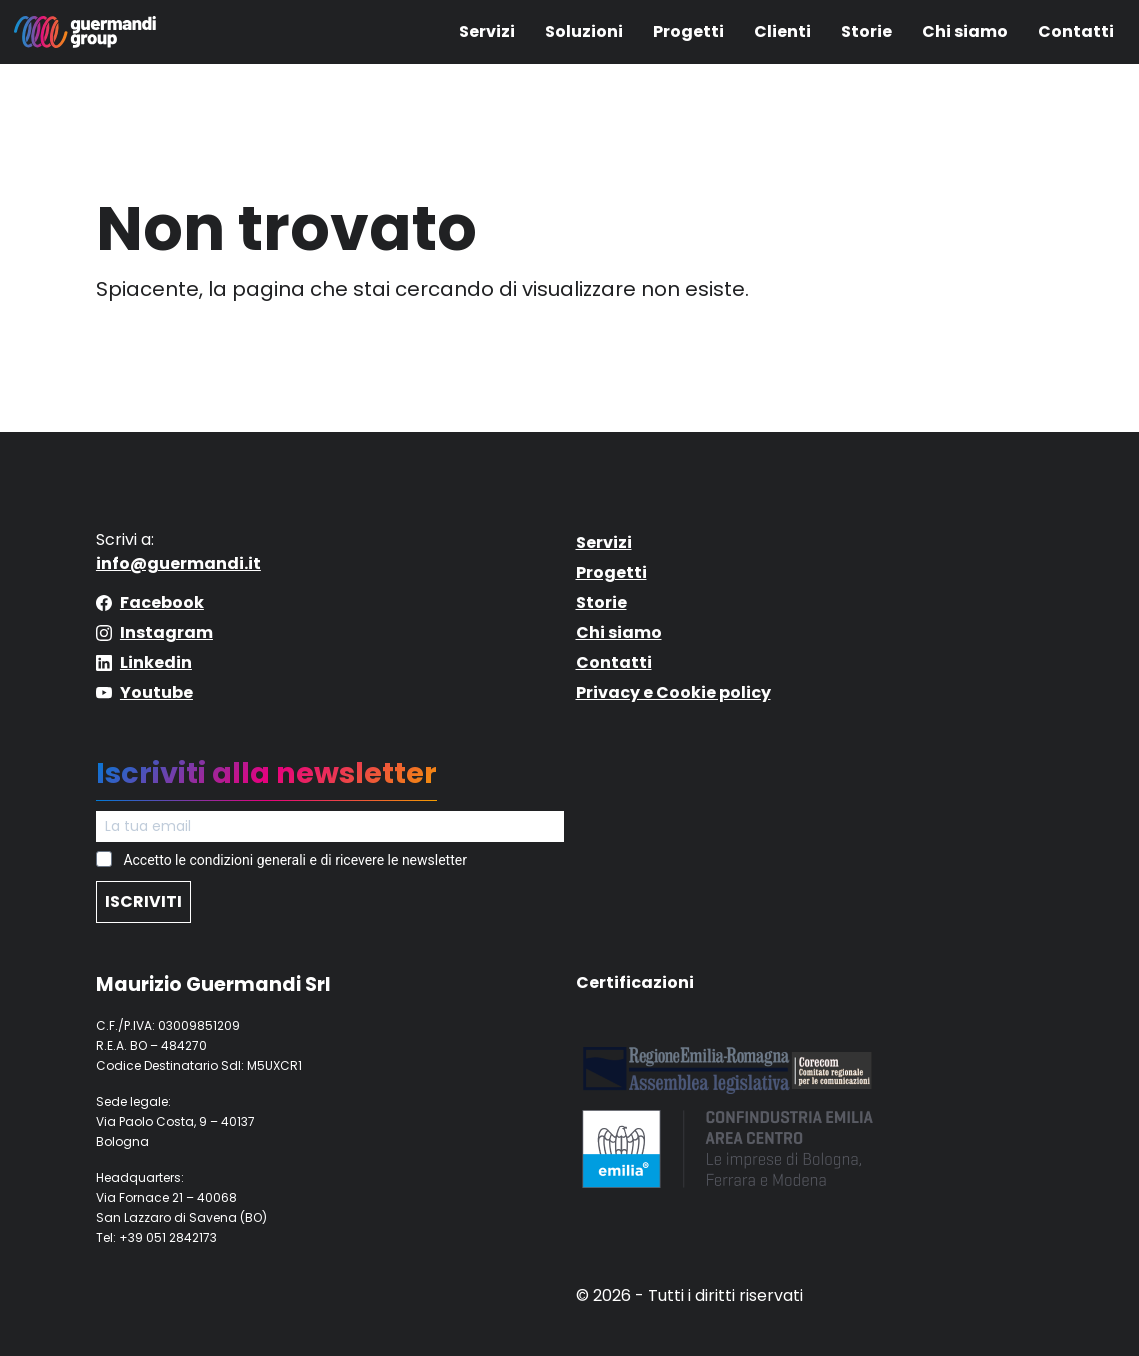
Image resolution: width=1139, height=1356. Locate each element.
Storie (866, 31)
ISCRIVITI (143, 901)
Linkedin (156, 662)
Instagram (166, 632)
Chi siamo (965, 31)
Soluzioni (584, 31)
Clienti (782, 31)
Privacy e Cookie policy (673, 692)
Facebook (162, 602)
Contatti (1076, 31)
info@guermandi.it (178, 563)
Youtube (156, 692)
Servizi (487, 31)
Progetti (688, 31)
